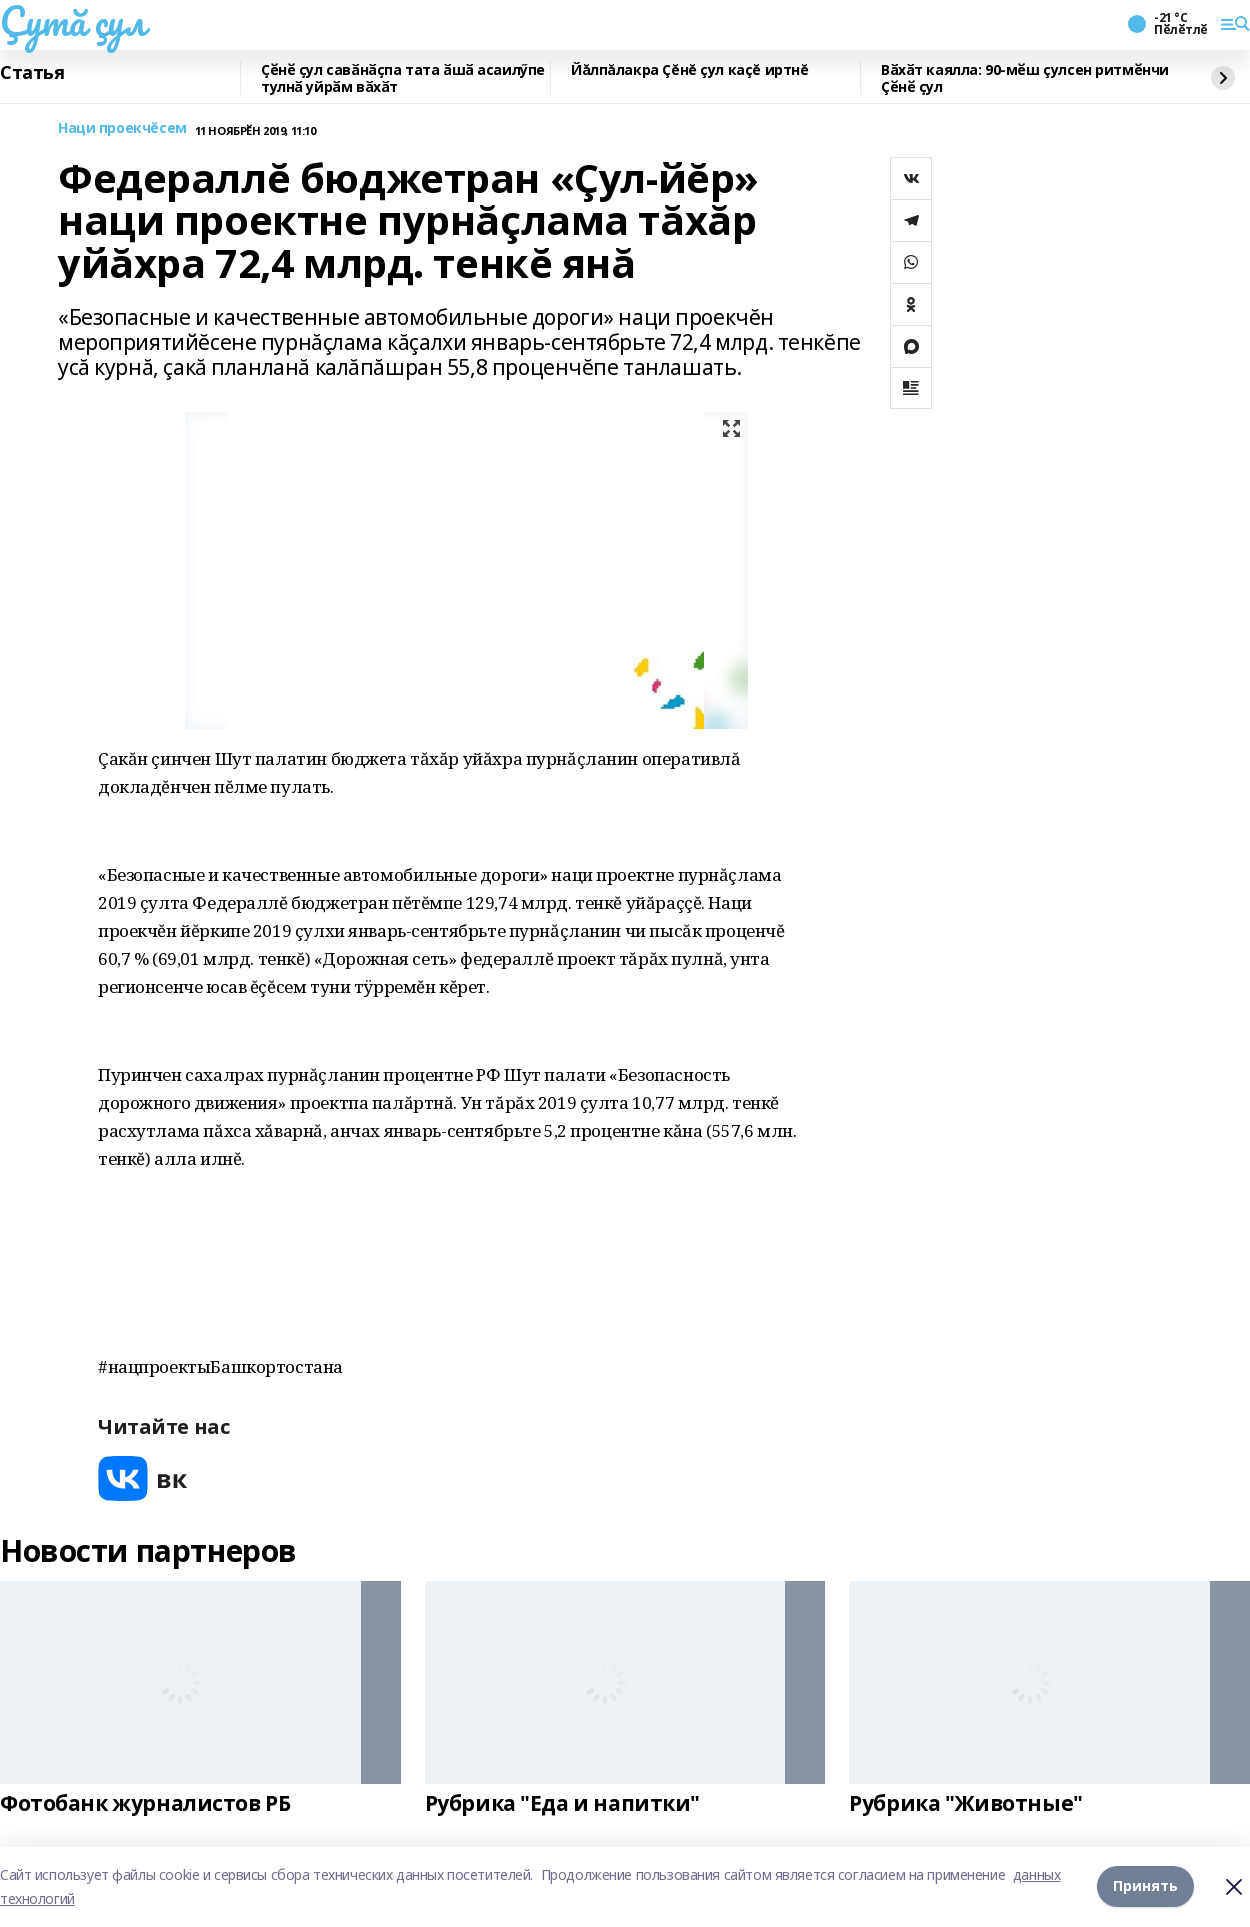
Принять (1145, 1886)
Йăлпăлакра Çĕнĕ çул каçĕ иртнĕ (689, 70)
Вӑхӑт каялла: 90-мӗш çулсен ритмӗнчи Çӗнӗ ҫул (1025, 78)
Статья (32, 73)
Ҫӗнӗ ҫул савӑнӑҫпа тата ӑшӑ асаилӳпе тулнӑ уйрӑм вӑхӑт (403, 78)
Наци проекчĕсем (122, 128)
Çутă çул (73, 21)
